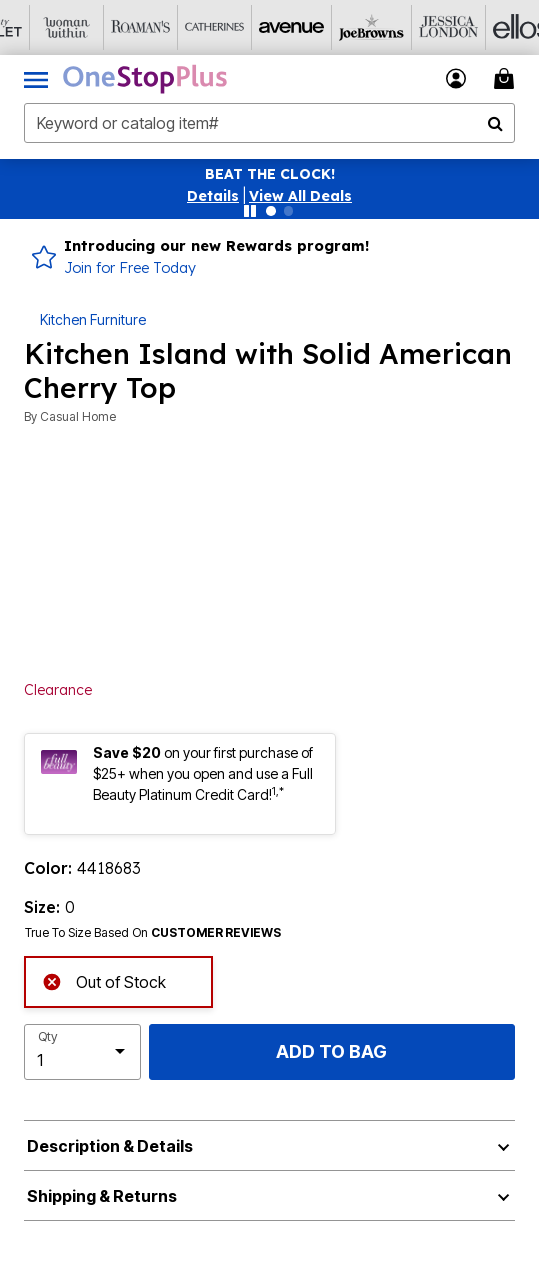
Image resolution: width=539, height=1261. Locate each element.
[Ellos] (481, 27)
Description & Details (110, 1146)
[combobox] (269, 123)
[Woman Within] (37, 27)
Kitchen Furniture (93, 319)
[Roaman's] (111, 27)
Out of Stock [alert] (104, 979)
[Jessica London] (407, 27)
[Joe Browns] (333, 27)
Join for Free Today (130, 268)
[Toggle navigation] (36, 79)
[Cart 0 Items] (507, 78)
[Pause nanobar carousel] (250, 211)
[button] (213, 196)
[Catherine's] (185, 27)
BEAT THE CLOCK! (270, 174)
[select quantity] (82, 1052)
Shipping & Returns (102, 1196)
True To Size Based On (153, 933)
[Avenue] (259, 27)
